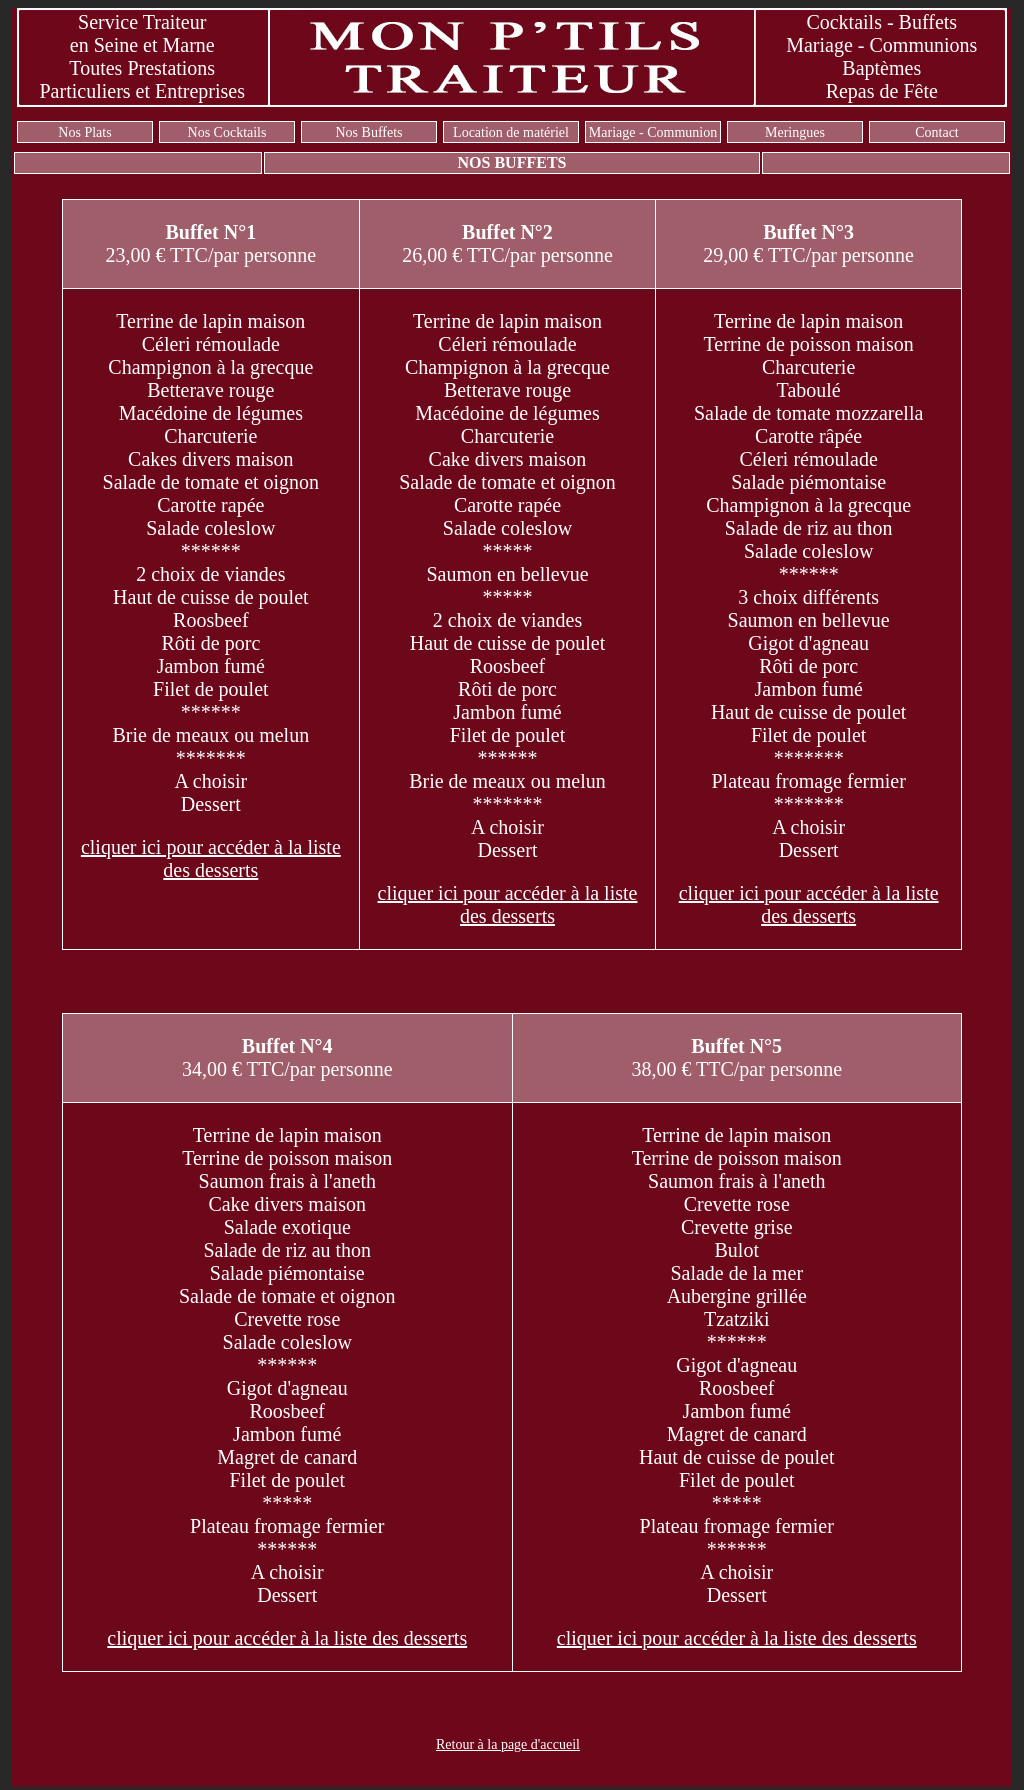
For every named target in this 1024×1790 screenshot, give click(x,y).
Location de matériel (511, 132)
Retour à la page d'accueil (508, 1744)
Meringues (795, 132)
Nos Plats (84, 132)
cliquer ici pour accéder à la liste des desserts (211, 858)
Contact (937, 132)
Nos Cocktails (227, 132)
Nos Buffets (368, 132)
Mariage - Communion (653, 132)
